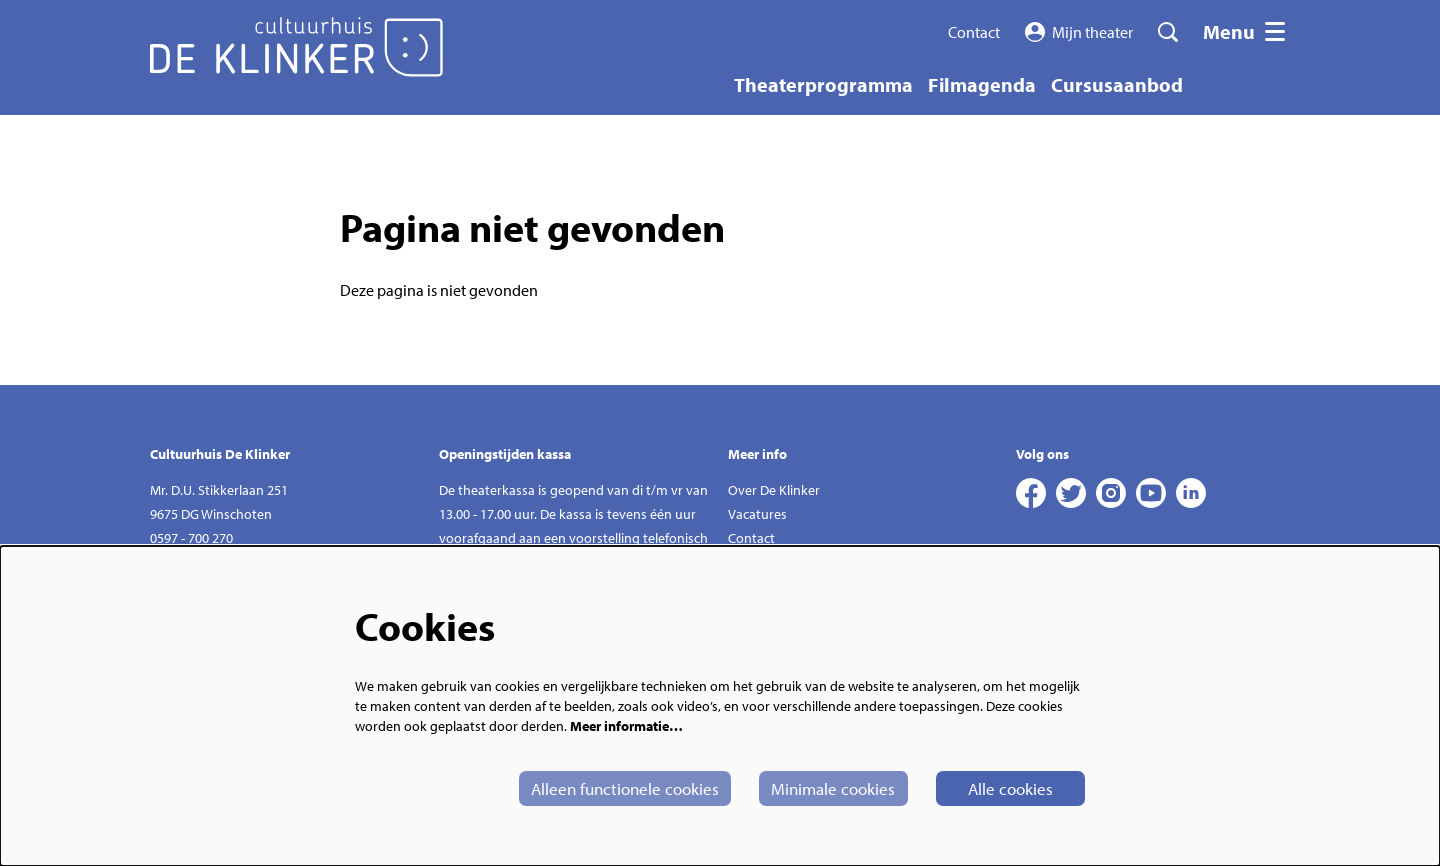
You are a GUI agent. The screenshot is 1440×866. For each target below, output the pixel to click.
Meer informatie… (626, 724)
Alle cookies (1004, 787)
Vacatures (757, 514)
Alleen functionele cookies (595, 787)
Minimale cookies (814, 787)
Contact (974, 32)
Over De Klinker (774, 490)
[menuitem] (823, 84)
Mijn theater (1079, 32)
